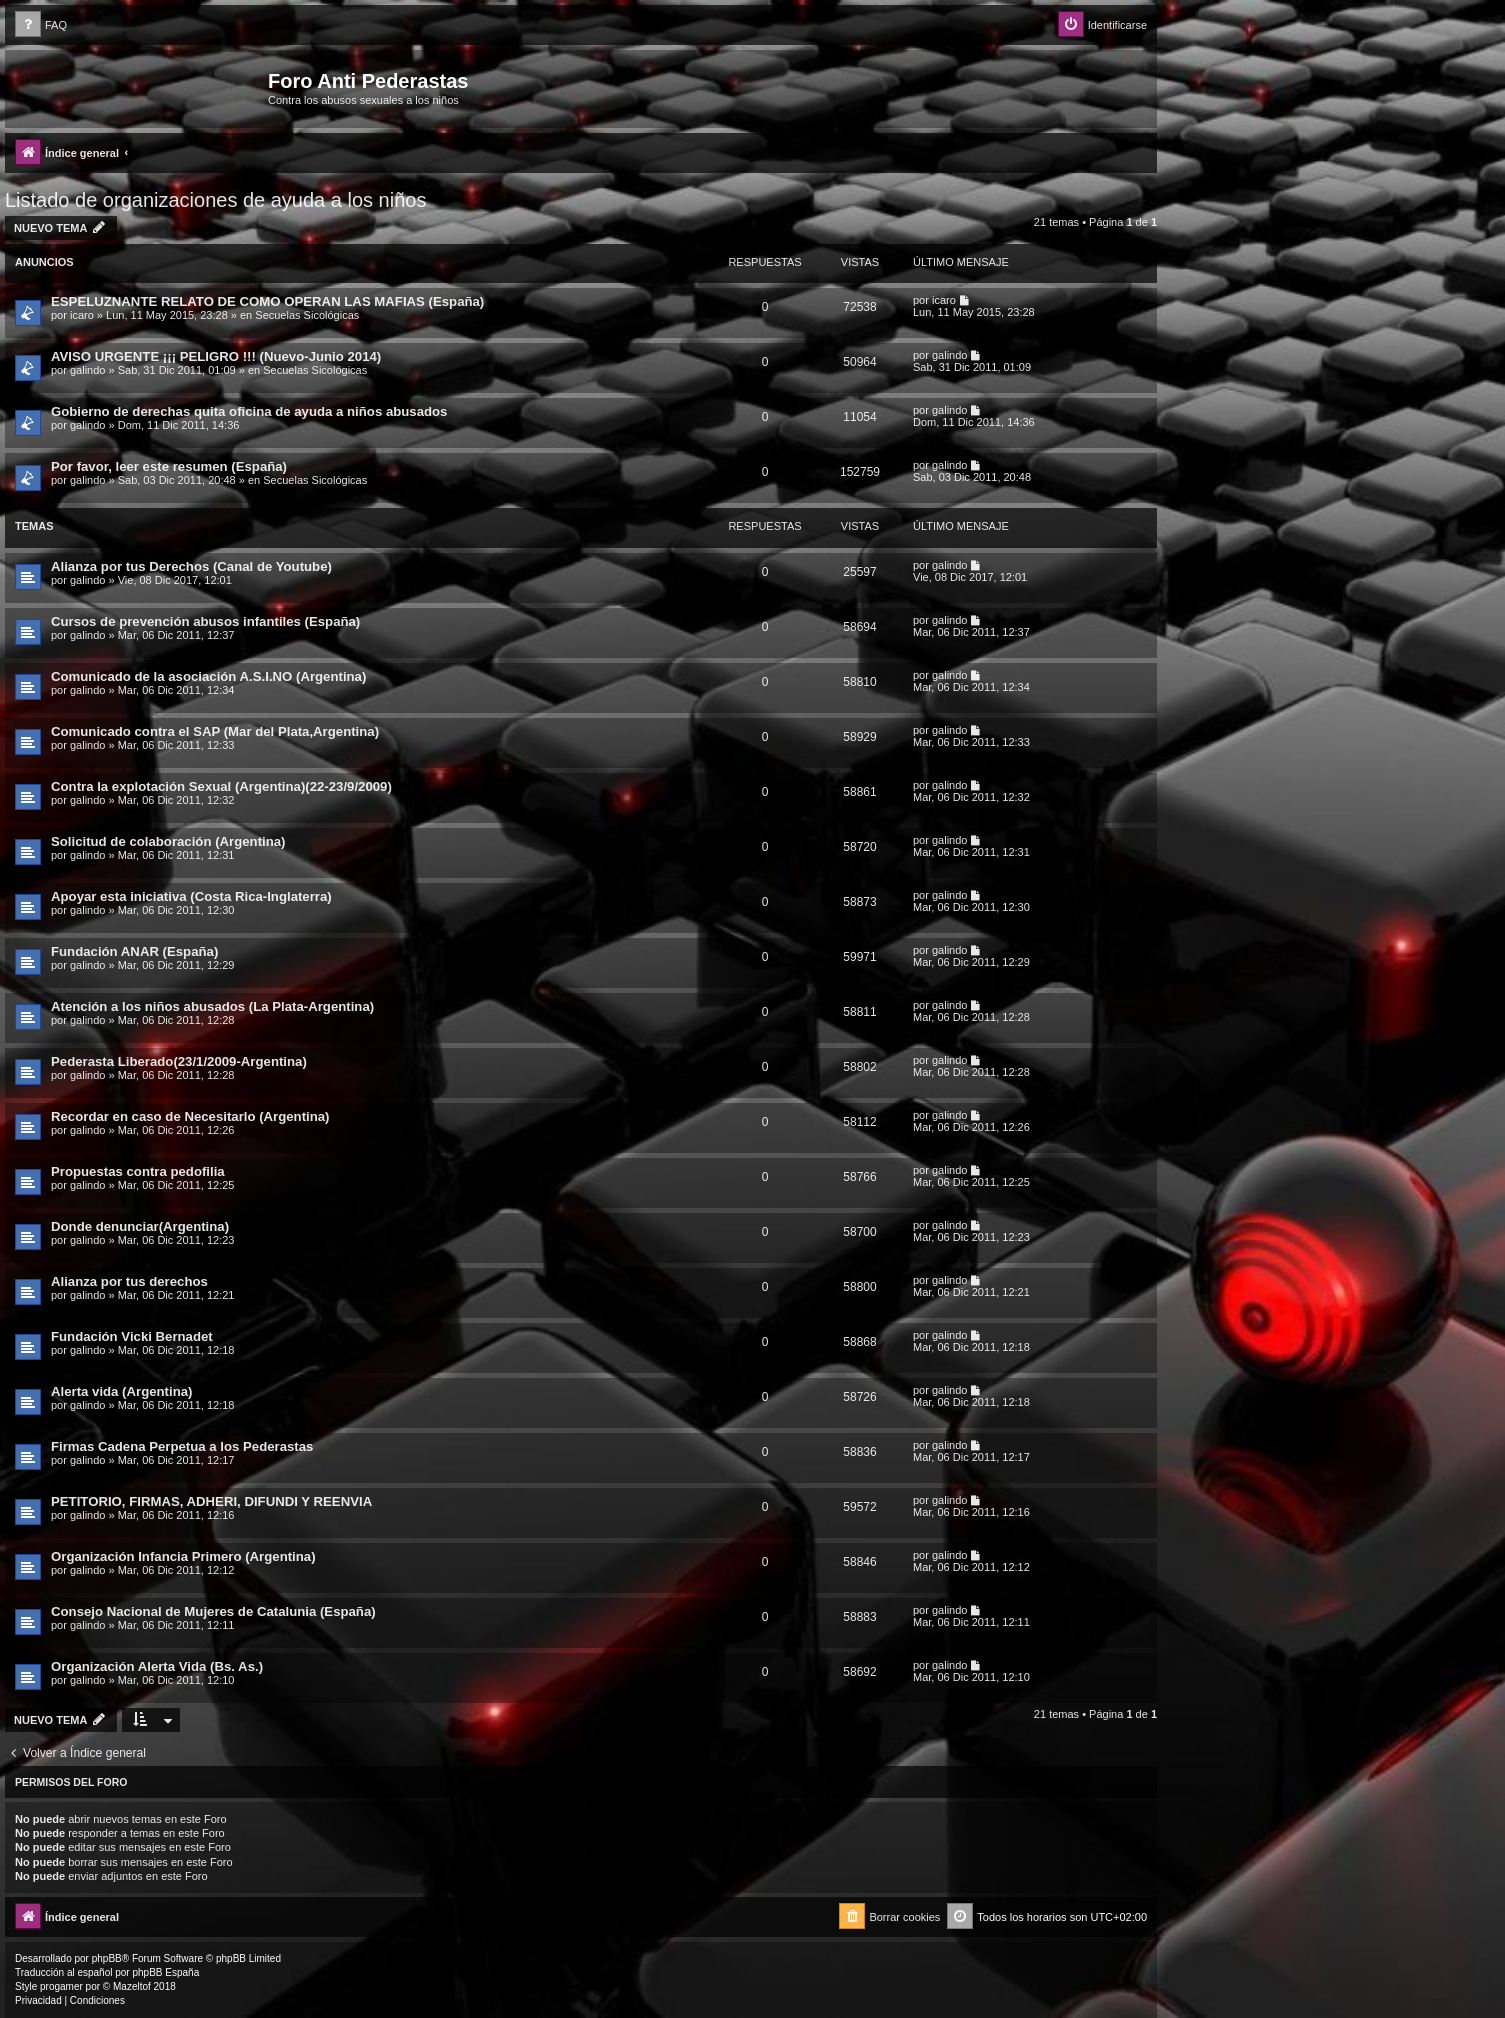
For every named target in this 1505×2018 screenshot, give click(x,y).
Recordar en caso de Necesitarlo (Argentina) (190, 1116)
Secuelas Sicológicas (307, 315)
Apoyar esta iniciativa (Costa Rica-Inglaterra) (191, 896)
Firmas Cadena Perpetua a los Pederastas (182, 1446)
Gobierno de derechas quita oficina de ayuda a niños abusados (249, 411)
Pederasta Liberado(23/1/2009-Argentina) (179, 1061)
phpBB (107, 1958)
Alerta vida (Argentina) (121, 1391)
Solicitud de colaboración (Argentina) (168, 841)
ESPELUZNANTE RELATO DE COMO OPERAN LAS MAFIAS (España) (267, 301)
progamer (61, 1986)
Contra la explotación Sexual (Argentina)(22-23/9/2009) (221, 786)
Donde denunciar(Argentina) (140, 1226)
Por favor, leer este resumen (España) (169, 466)
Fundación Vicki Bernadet (132, 1336)
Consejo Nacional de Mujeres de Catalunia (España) (213, 1611)
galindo (87, 370)
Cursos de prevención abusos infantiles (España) (205, 621)
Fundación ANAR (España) (134, 951)
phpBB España (165, 1972)
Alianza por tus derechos (129, 1281)
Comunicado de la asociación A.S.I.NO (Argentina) (208, 676)
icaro (82, 315)
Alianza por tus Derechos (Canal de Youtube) (191, 566)
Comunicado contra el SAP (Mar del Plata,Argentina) (215, 731)
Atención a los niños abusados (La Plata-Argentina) (212, 1006)
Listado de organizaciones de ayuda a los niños (215, 200)
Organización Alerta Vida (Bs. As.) (157, 1666)
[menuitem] (41, 25)
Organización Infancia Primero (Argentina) (183, 1556)
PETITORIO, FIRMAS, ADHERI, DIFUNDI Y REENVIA (211, 1501)
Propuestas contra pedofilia (138, 1171)
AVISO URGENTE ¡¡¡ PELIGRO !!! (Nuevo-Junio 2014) (216, 356)
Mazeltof (132, 1986)
